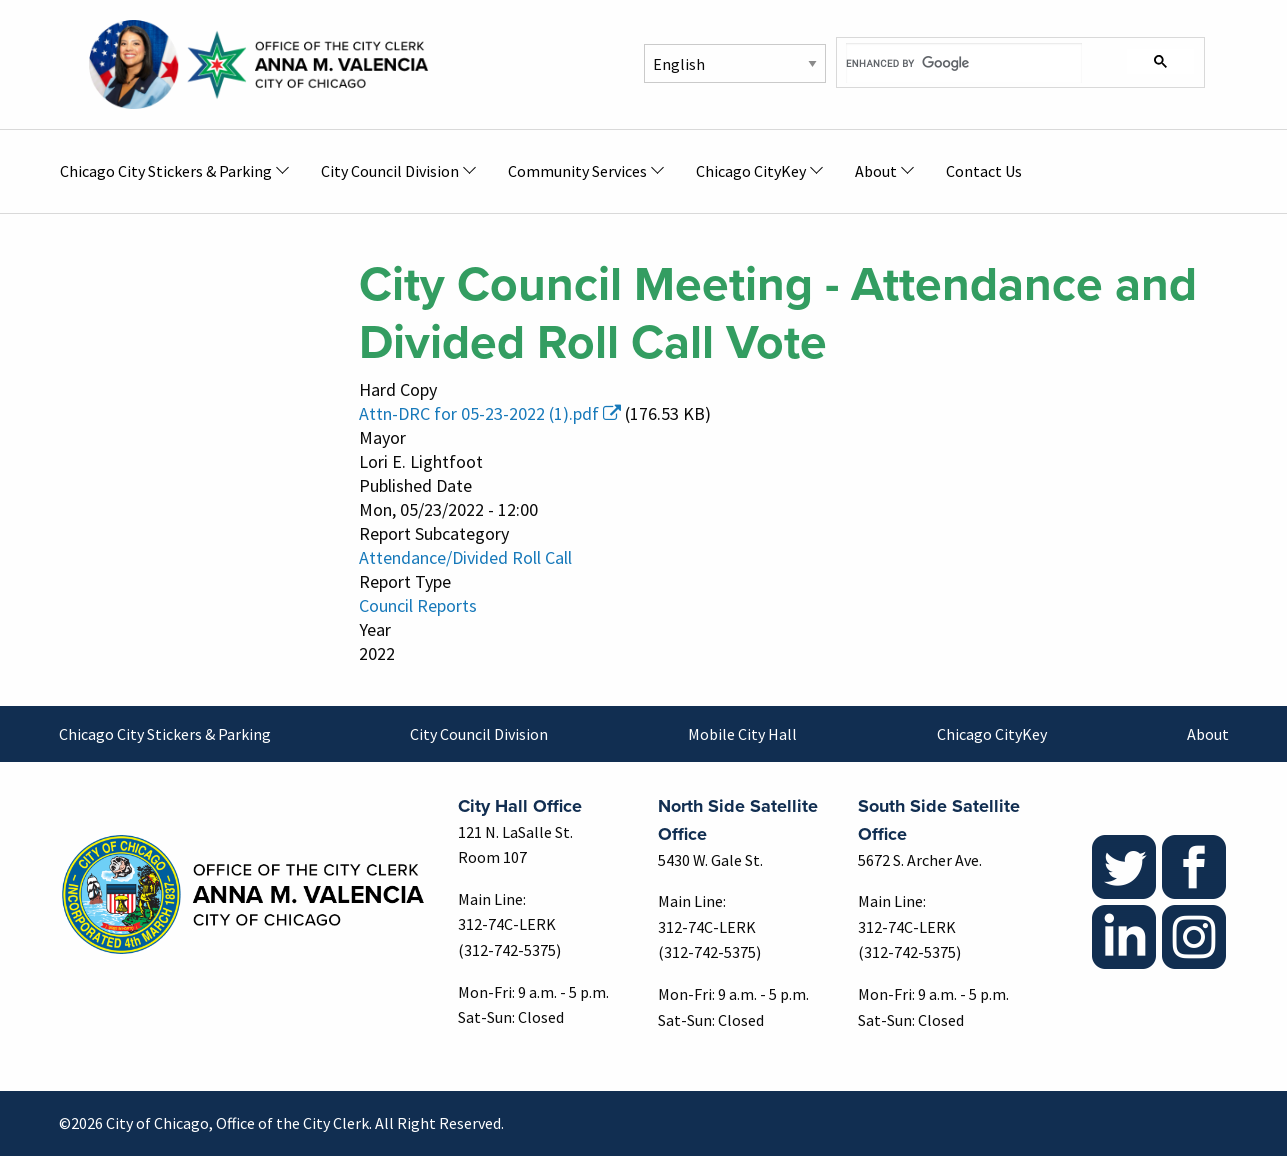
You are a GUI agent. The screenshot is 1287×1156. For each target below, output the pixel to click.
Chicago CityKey (992, 734)
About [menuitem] (876, 171)
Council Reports (418, 605)
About (1208, 734)
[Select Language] (735, 63)
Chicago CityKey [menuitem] (751, 171)
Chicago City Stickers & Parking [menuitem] (166, 171)
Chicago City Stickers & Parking (165, 734)
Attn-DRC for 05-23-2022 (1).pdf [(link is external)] (490, 413)
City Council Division (479, 734)
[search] (964, 63)
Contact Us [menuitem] (984, 171)
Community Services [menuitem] (577, 171)
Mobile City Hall (742, 734)
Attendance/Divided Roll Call (465, 557)
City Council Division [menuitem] (390, 171)
